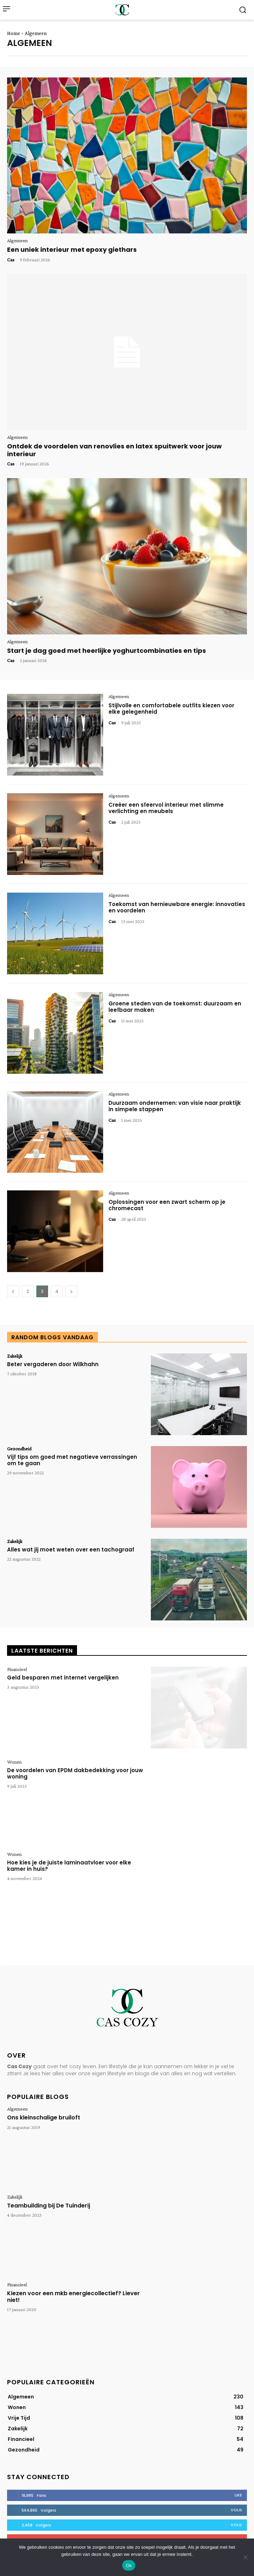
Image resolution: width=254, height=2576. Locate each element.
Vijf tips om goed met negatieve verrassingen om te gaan (72, 1460)
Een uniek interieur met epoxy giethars (72, 249)
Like (238, 2495)
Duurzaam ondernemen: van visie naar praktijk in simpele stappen (174, 1106)
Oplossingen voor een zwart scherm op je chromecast (166, 1205)
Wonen (14, 1761)
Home (13, 33)
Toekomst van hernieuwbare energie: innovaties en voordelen (176, 907)
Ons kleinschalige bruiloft (43, 2117)
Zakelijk (14, 1355)
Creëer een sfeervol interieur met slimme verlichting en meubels (166, 808)
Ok (129, 2565)
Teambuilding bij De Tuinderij (48, 2205)
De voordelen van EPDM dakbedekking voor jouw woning (75, 1773)
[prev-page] (13, 1291)
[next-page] (71, 1291)
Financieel (17, 1669)
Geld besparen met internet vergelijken (63, 1677)
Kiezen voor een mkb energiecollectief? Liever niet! (73, 2296)
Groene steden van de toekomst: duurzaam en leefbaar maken (174, 1007)
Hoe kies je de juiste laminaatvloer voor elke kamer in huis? (69, 1866)
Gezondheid (19, 1448)
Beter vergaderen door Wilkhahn (53, 1364)
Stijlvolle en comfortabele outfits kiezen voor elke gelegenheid (171, 708)
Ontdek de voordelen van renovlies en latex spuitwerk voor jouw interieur (114, 450)
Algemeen (17, 240)
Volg (236, 2510)
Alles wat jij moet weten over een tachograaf (70, 1549)
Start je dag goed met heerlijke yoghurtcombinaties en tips (106, 650)
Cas (10, 259)
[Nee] (245, 2557)
